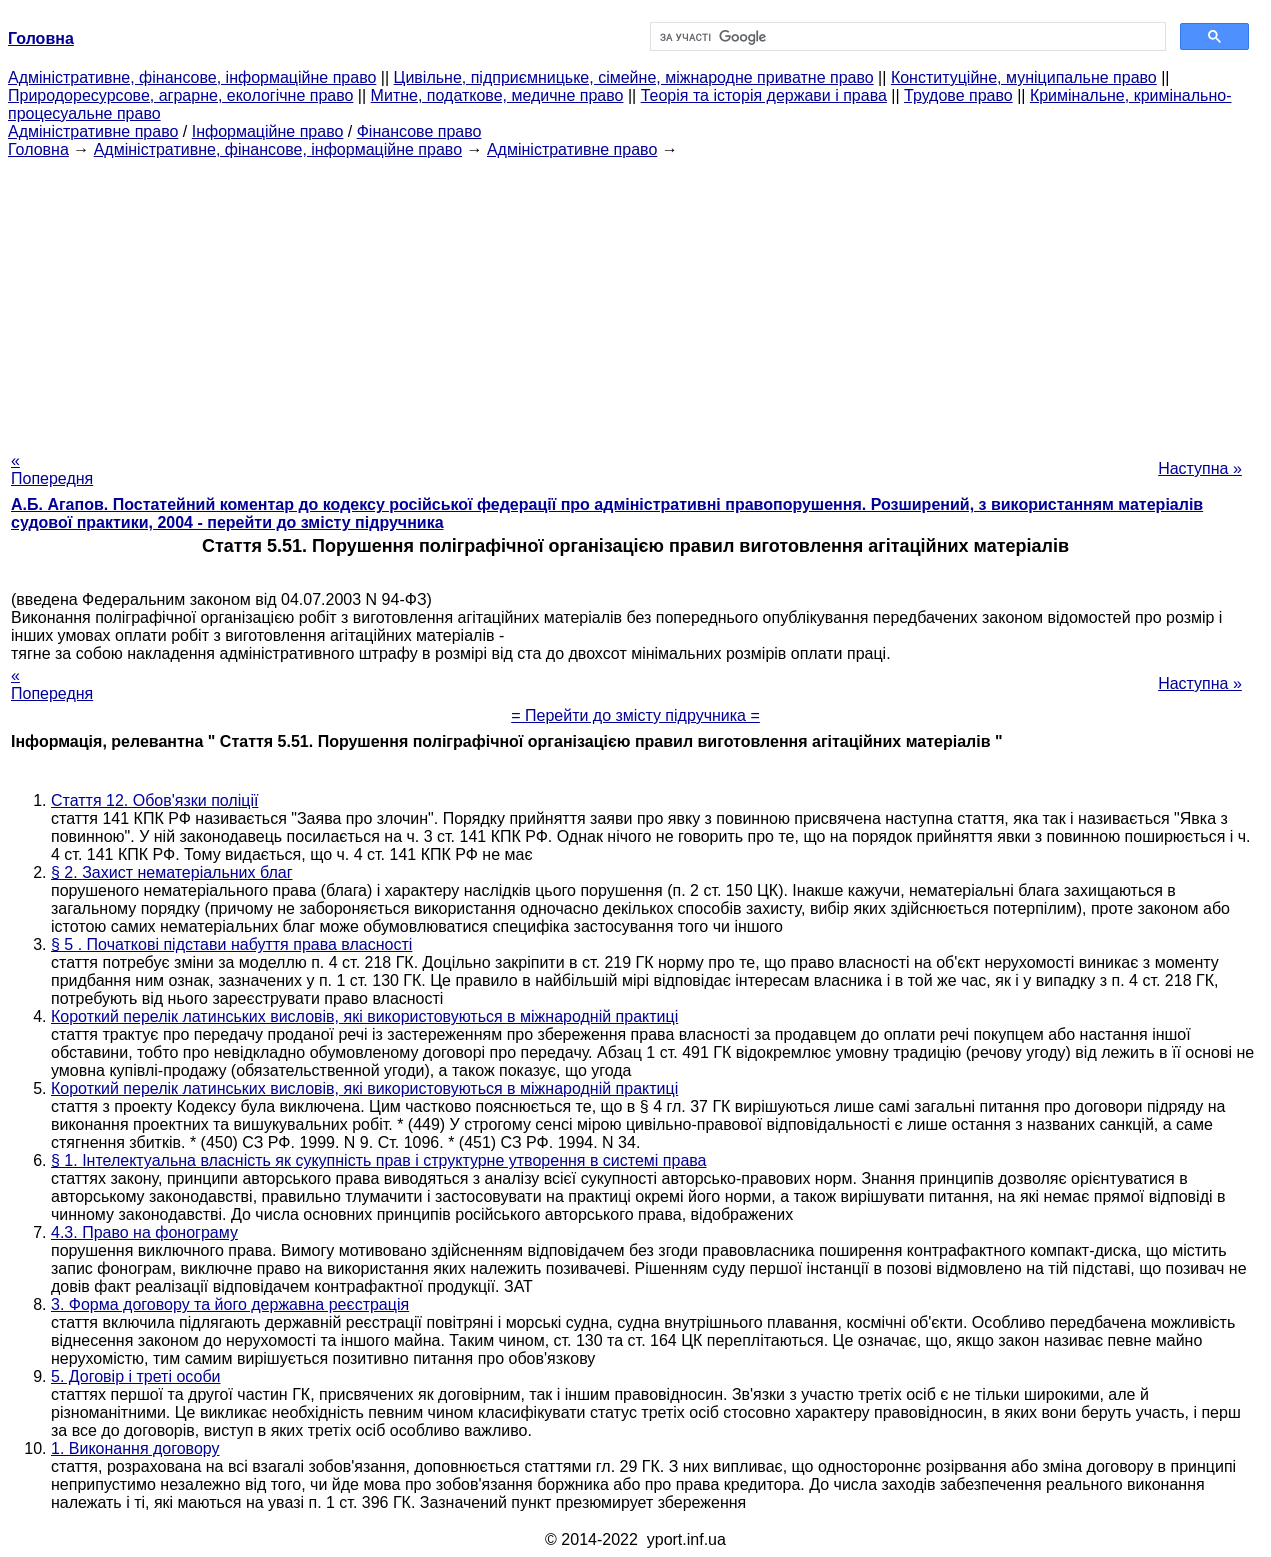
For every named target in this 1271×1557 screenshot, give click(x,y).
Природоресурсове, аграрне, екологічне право (180, 95)
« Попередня (52, 469)
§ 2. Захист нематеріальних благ (172, 872)
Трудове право (958, 95)
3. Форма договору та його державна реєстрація (230, 1304)
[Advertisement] (636, 299)
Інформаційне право (268, 131)
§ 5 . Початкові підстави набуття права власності (231, 944)
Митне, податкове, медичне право (497, 95)
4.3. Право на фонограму (144, 1232)
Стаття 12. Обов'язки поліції (154, 800)
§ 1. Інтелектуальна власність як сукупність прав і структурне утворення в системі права (379, 1160)
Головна (38, 149)
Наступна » (1200, 468)
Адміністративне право (93, 131)
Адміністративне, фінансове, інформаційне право (192, 77)
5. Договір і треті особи (135, 1376)
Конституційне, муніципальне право (1024, 77)
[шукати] (906, 37)
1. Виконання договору (135, 1448)
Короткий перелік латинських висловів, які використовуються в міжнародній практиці (364, 1016)
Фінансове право (419, 131)
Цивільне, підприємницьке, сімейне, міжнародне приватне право (634, 77)
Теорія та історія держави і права (764, 95)
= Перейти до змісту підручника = (635, 715)
